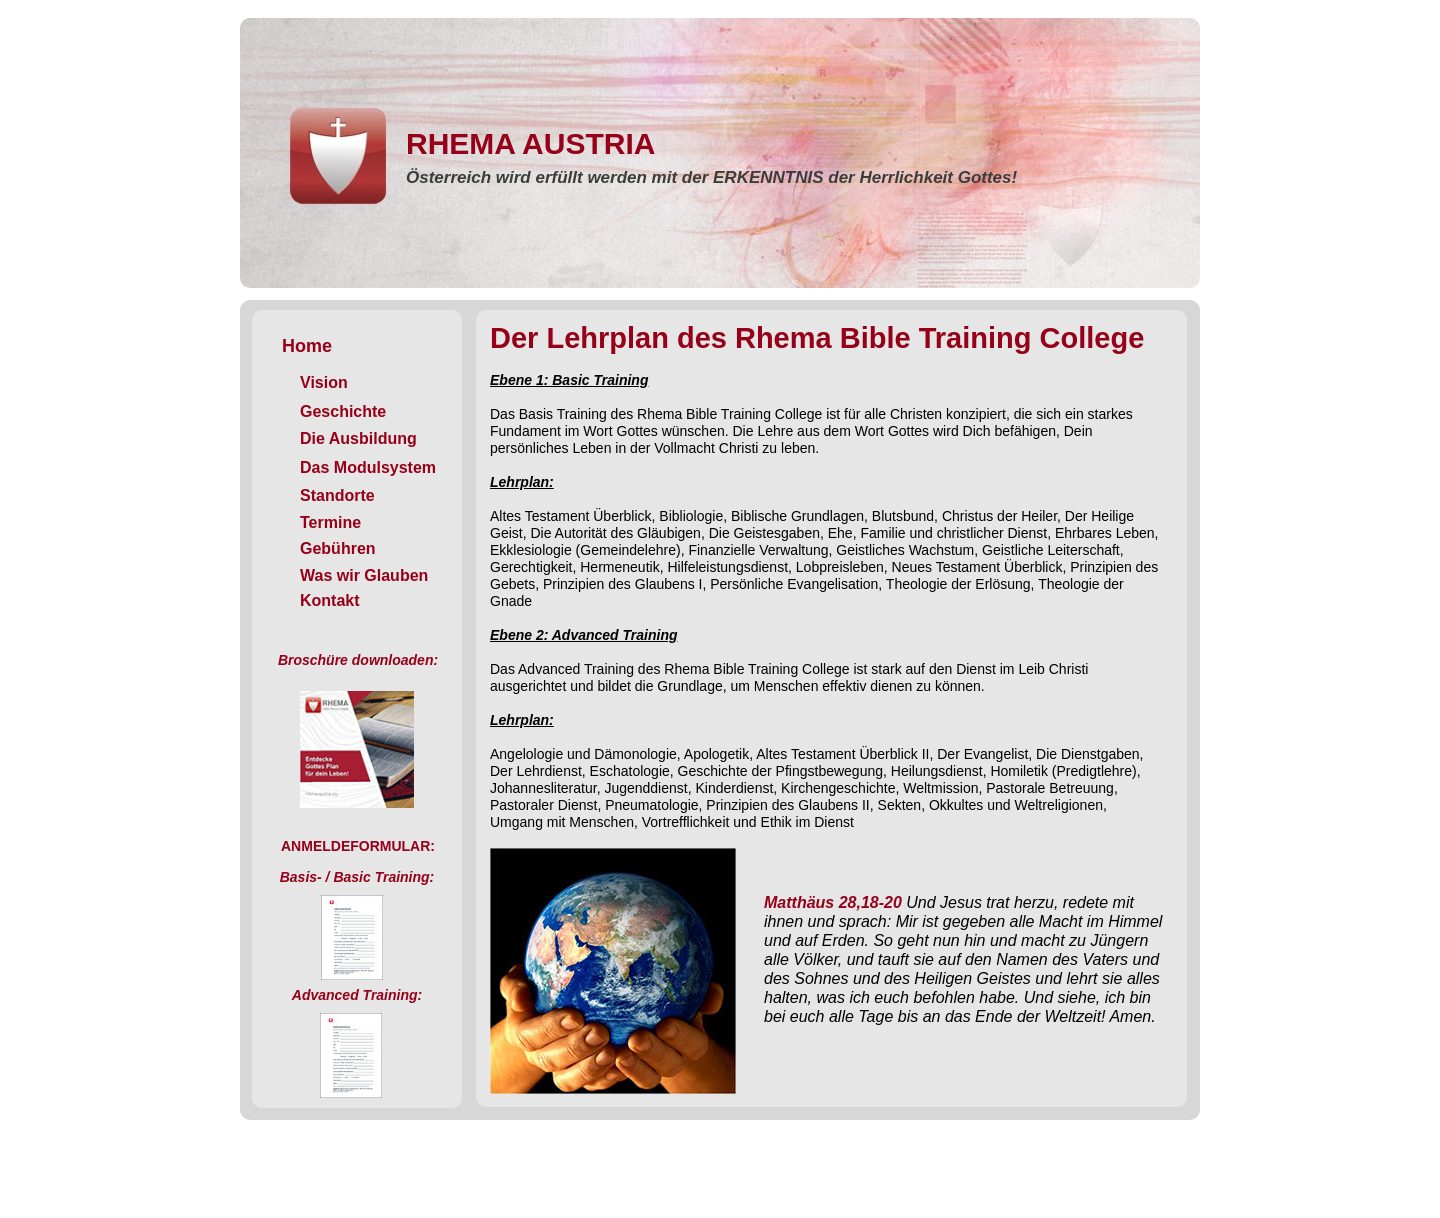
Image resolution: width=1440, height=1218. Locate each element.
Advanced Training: (357, 995)
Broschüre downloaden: (358, 660)
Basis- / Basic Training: (357, 877)
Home (307, 346)
